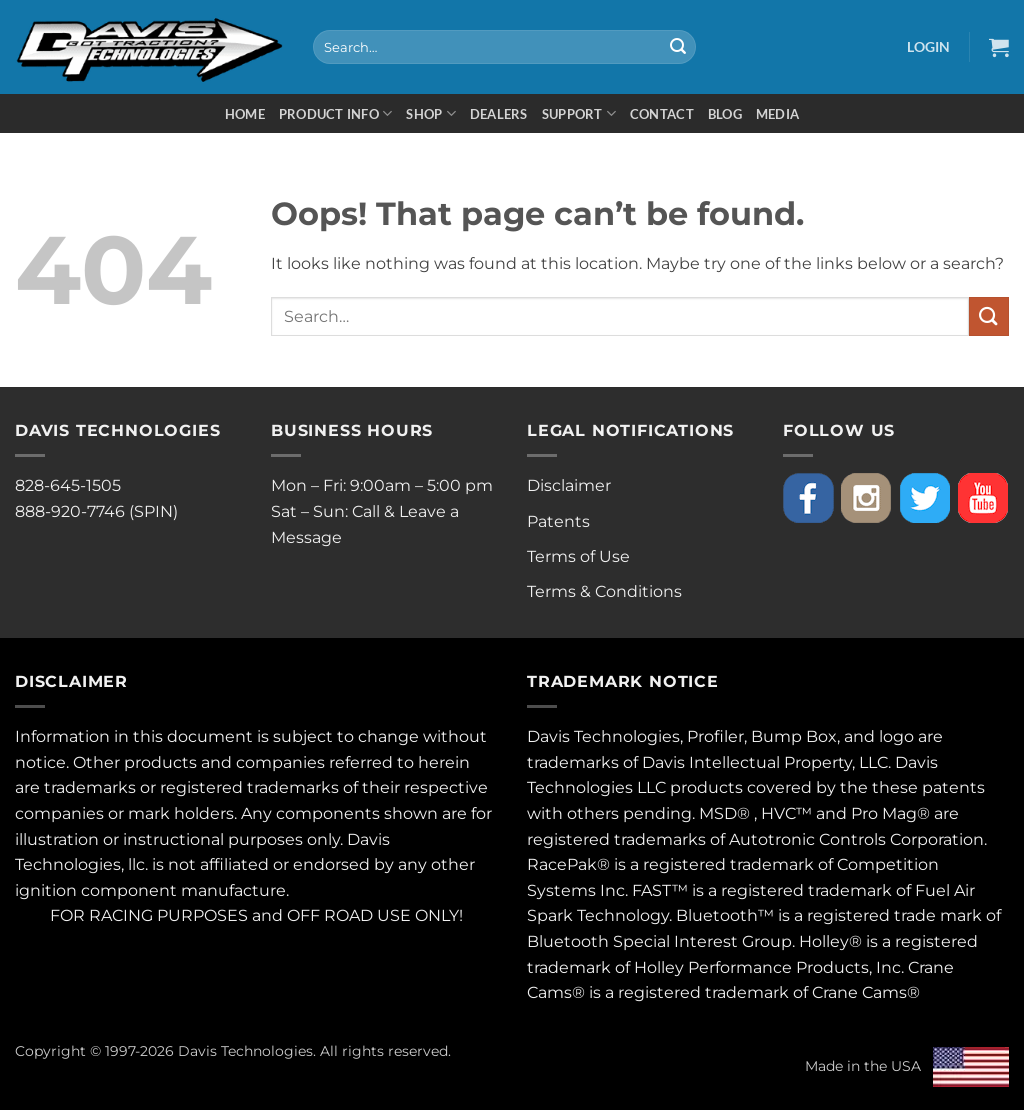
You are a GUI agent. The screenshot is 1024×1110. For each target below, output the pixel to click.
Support (579, 113)
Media (777, 114)
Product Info (336, 113)
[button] (928, 46)
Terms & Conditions (604, 591)
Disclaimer (569, 485)
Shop (430, 113)
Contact (662, 114)
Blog (725, 114)
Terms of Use (578, 556)
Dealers (499, 114)
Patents (558, 521)
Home (245, 114)
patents (953, 787)
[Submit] (678, 47)
